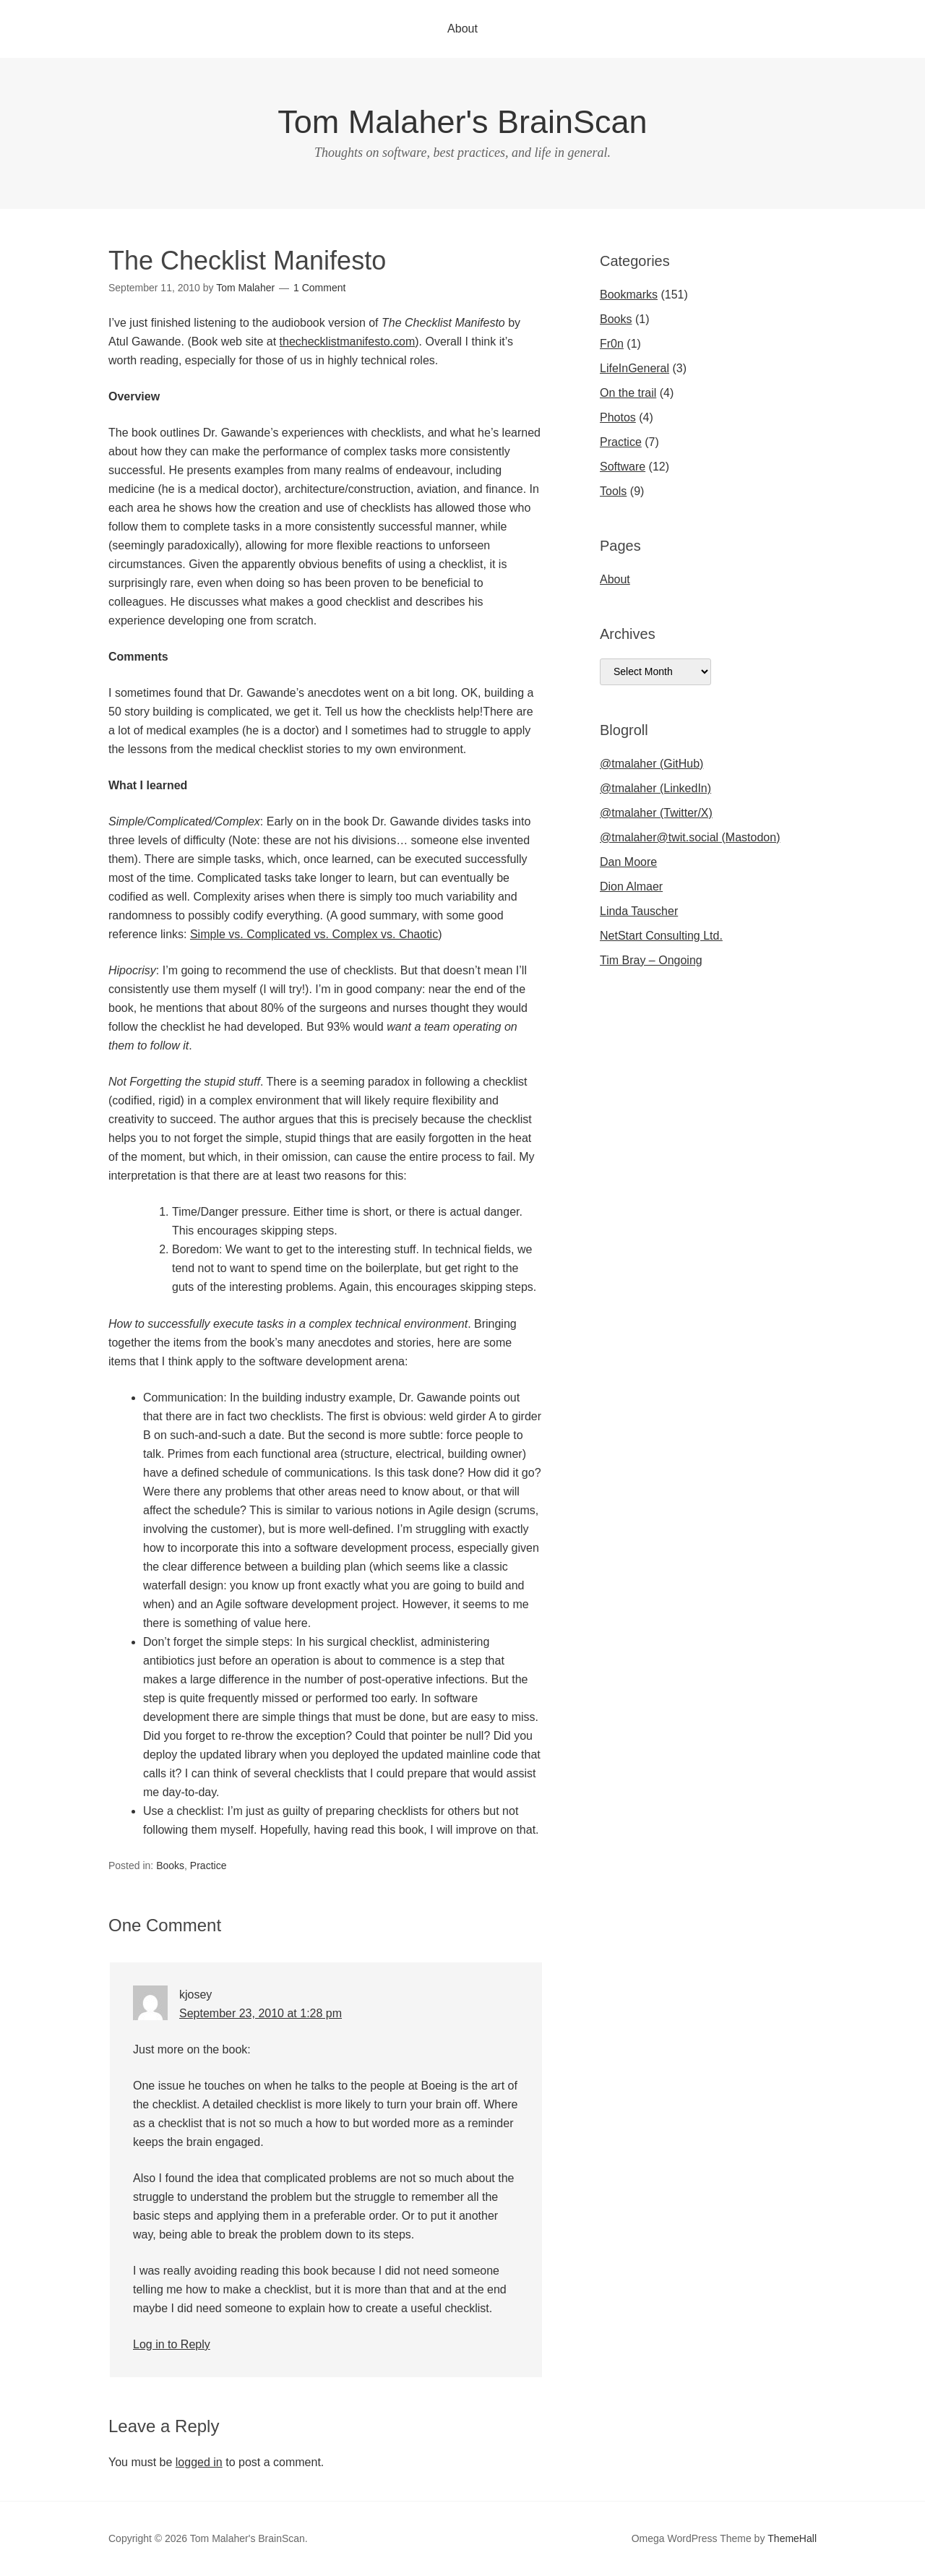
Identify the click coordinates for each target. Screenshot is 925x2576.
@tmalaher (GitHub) (651, 763)
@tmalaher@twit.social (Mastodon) (690, 837)
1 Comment (319, 287)
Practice (208, 1865)
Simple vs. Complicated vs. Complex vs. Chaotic (314, 934)
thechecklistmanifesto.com (348, 341)
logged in (199, 2462)
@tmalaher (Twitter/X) (656, 813)
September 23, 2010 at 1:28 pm (260, 2013)
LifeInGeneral (634, 368)
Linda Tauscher (639, 911)
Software (622, 466)
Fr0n (612, 344)
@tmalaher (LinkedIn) (655, 788)
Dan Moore (628, 862)
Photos (618, 417)
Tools (613, 491)
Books (170, 1865)
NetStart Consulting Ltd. (661, 935)
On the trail (628, 393)
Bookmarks (629, 294)
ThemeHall (792, 2538)
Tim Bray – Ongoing (651, 960)
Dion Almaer (631, 886)
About (462, 28)
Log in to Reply (171, 2344)
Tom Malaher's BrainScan (462, 121)
